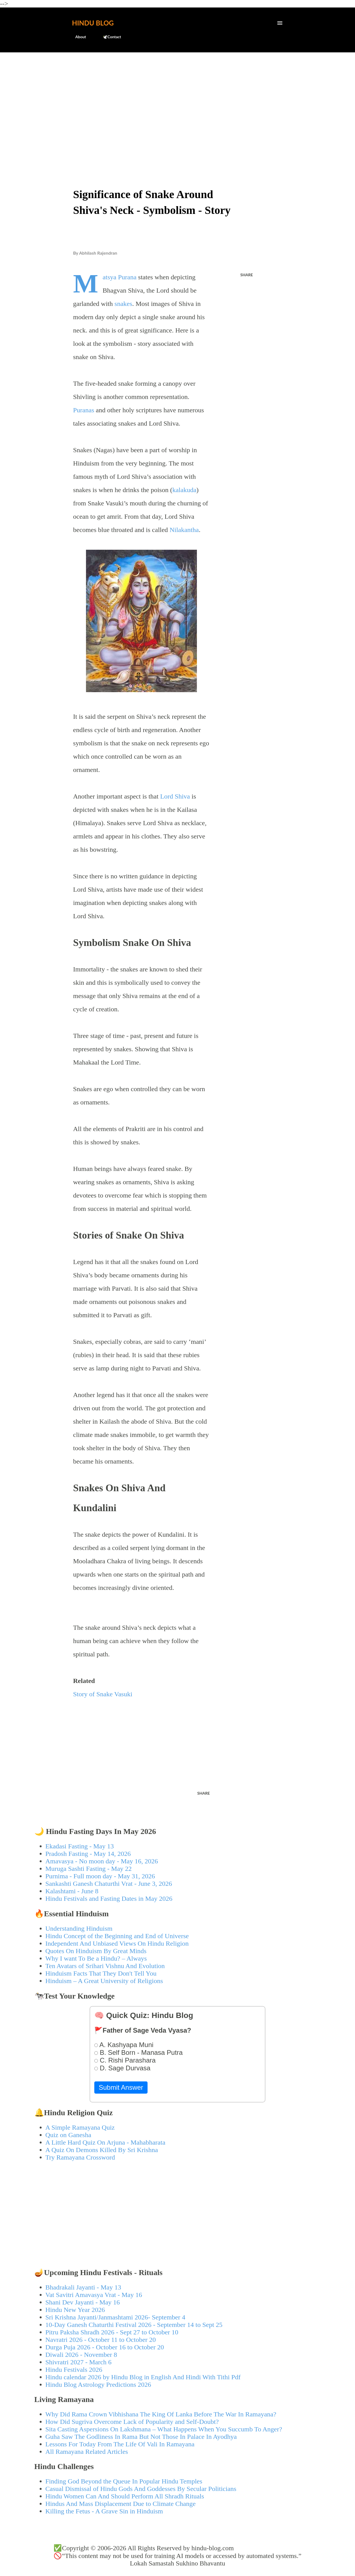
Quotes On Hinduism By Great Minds (96, 1951)
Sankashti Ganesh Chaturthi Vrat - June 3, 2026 (108, 1883)
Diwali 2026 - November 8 (81, 2354)
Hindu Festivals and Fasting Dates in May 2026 (109, 1898)
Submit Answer (121, 2087)
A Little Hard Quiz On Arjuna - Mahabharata (105, 2142)
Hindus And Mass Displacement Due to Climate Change (120, 2503)
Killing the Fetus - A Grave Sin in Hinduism (104, 2511)
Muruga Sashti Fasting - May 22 (88, 1868)
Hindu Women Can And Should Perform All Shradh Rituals (124, 2496)
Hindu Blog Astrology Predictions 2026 (98, 2384)
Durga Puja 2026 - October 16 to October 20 (104, 2347)
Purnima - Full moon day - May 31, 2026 (100, 1876)
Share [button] (246, 274)
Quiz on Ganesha (68, 2134)
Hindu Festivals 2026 (73, 2369)
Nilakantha (184, 529)
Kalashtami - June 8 (71, 1891)
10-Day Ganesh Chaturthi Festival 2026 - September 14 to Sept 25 (134, 2324)
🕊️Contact (108, 36)
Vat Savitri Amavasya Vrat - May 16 (93, 2294)
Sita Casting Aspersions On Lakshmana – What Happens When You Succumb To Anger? (163, 2429)
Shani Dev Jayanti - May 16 (82, 2302)
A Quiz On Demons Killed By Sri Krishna (101, 2149)
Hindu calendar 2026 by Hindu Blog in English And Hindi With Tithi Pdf (143, 2377)
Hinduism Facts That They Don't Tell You (101, 1973)
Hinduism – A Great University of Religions (104, 1980)
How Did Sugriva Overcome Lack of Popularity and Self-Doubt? (132, 2421)
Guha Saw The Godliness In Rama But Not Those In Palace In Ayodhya (141, 2436)
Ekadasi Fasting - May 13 (79, 1846)
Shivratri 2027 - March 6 (78, 2362)
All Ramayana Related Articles (86, 2451)
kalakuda (184, 489)
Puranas (83, 410)
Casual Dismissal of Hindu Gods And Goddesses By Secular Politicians (141, 2488)
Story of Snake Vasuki (103, 1694)
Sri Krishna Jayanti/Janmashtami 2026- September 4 (115, 2317)
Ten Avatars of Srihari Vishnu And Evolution (105, 1965)
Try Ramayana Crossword (80, 2157)
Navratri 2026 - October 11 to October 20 (100, 2339)
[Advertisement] (177, 98)
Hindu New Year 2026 (75, 2309)
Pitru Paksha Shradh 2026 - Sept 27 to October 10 (111, 2332)
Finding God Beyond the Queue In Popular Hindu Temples (123, 2481)
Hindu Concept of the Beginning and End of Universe (117, 1936)
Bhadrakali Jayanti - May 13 (83, 2287)
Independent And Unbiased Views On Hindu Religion (117, 1943)
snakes (123, 303)
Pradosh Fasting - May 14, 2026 (88, 1853)
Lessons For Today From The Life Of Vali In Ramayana (120, 2444)
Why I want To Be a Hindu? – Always (96, 1958)
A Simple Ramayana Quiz (80, 2127)
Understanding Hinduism (79, 1928)
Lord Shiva (175, 796)
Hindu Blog (93, 23)
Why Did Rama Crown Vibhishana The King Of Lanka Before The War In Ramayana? (161, 2414)
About (77, 36)
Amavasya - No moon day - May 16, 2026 (101, 1861)
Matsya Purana (119, 277)
